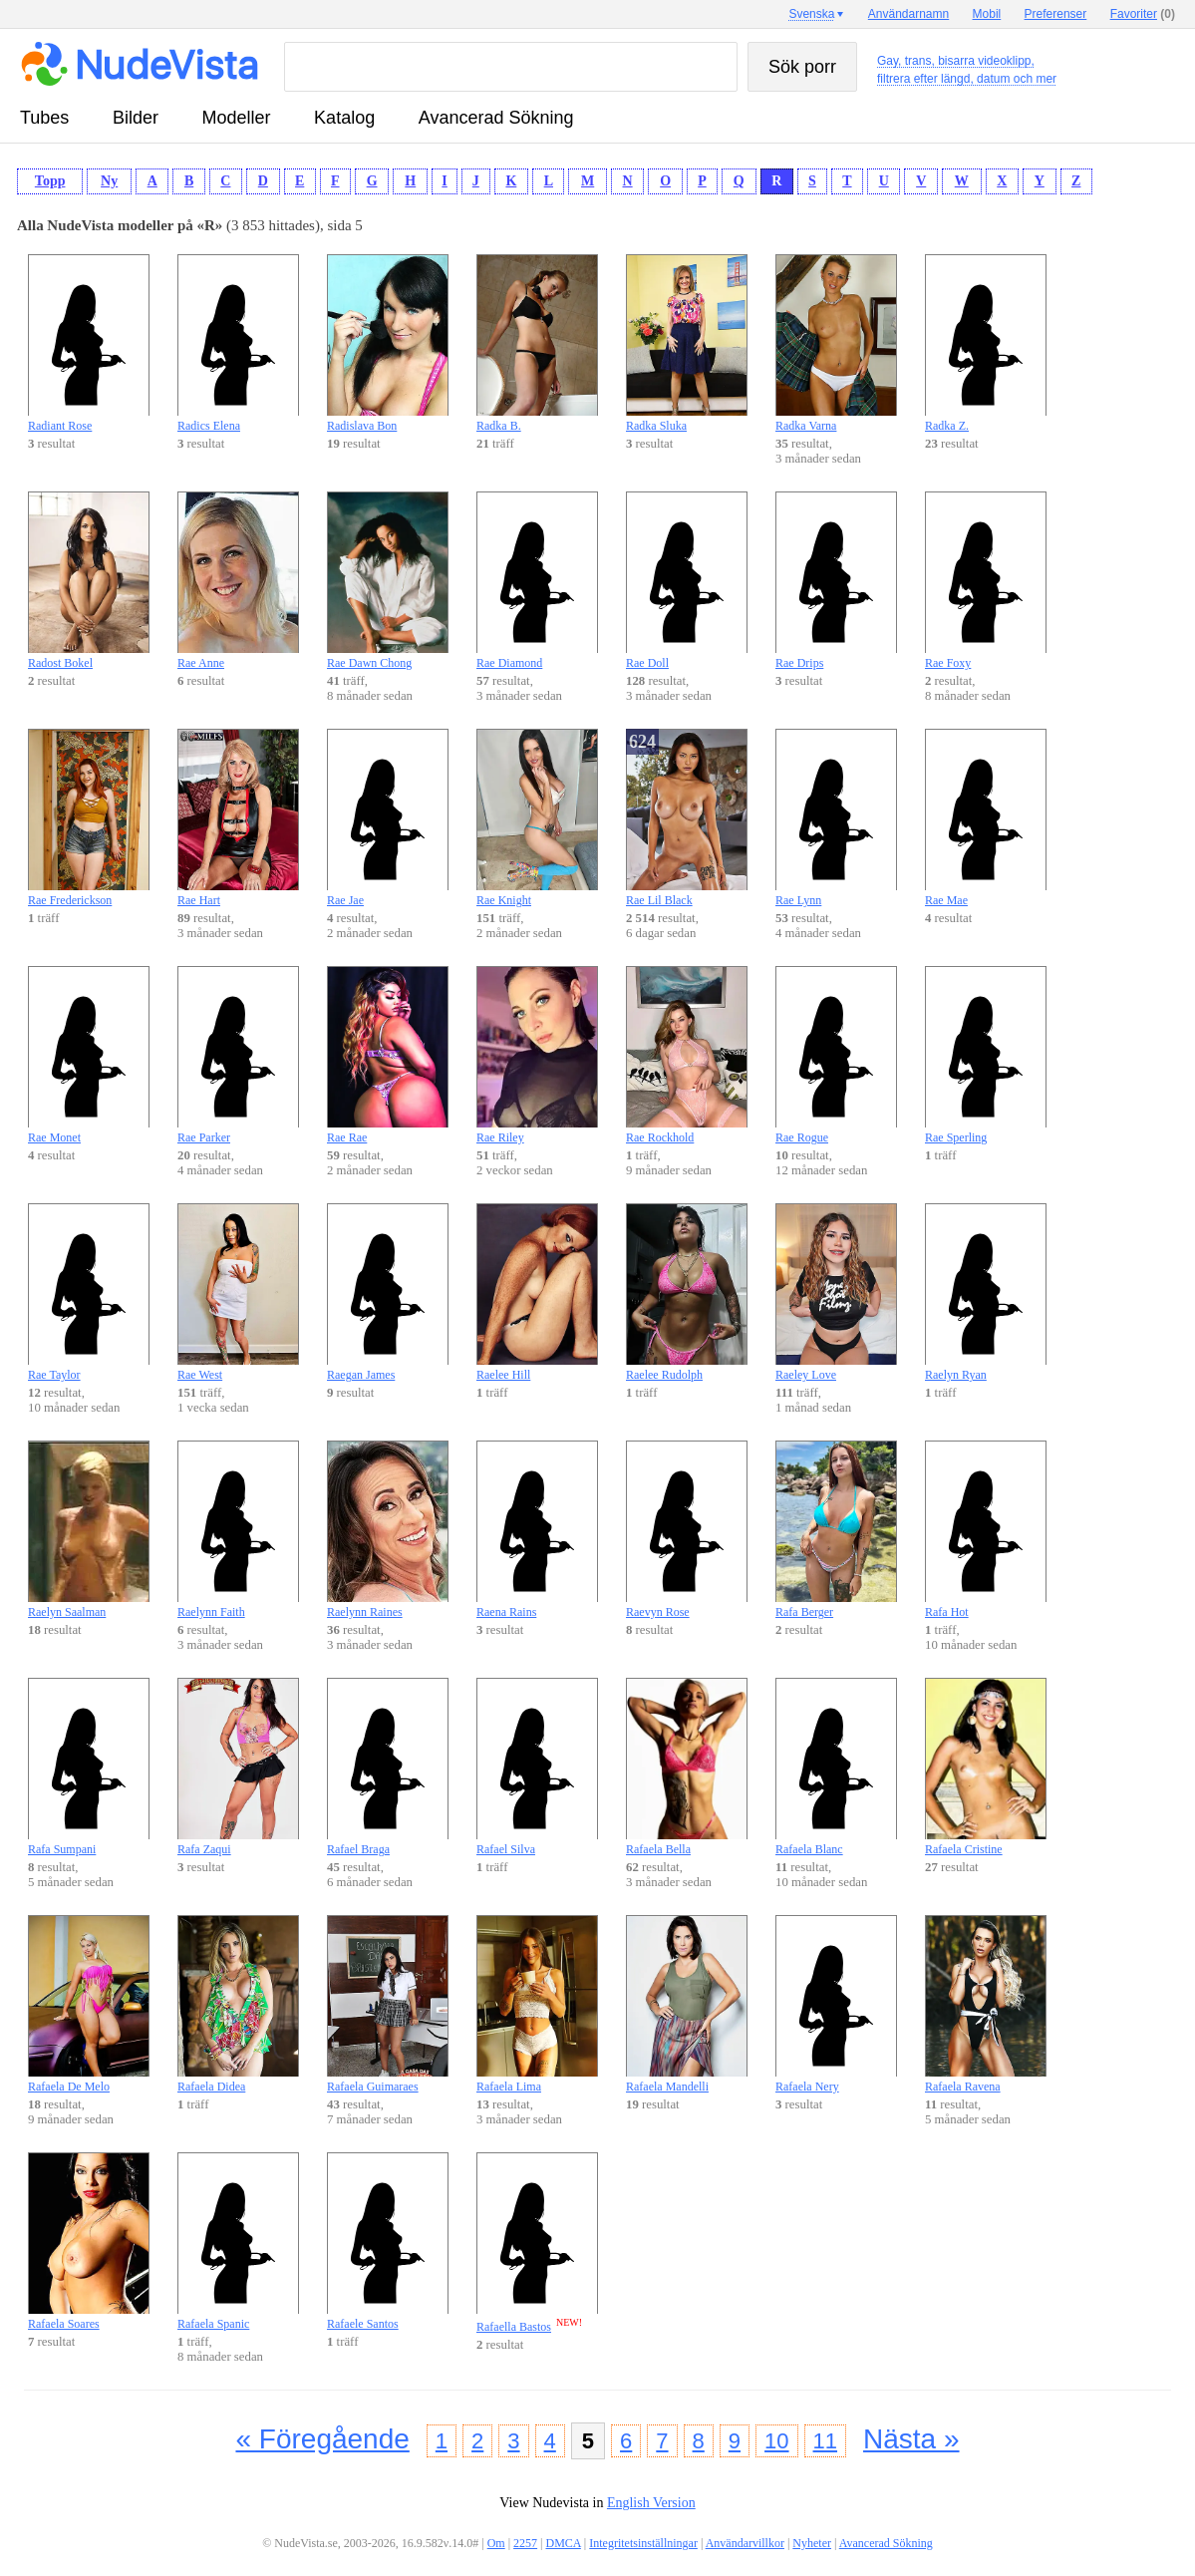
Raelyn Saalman (88, 1530)
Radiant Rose (88, 343)
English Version (651, 2502)
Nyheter (811, 2543)
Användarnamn (908, 14)
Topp (50, 180)
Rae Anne (238, 580)
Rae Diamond (537, 580)
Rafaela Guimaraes (387, 2004)
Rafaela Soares (88, 2241)
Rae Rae (387, 1055)
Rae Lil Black (686, 818)
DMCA (563, 2543)
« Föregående (322, 2438)
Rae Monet (88, 1055)
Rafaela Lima (537, 2004)
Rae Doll (686, 580)
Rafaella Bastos (537, 2243)
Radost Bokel (88, 580)
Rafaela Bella (686, 1767)
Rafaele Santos (387, 2241)
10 (776, 2440)
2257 (525, 2543)
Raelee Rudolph (686, 1292)
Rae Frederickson (88, 818)
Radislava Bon (387, 343)
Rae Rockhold (686, 1055)
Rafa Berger (836, 1530)
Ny (109, 180)
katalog (344, 118)
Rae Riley (537, 1055)
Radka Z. (985, 343)
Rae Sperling (985, 1055)
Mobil (987, 14)
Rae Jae (387, 818)
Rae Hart (238, 818)
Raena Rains (537, 1530)
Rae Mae (985, 818)
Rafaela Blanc (836, 1767)
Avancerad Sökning (496, 118)
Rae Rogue (836, 1055)
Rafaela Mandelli (686, 2004)
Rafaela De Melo (88, 2004)
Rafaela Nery (836, 2004)
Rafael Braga (387, 1767)
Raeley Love (836, 1292)
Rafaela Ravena (985, 2004)
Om (496, 2543)
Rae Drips (836, 580)
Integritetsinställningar (643, 2543)
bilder (135, 118)
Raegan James (387, 1292)
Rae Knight (537, 818)
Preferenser (1056, 14)
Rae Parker (238, 1055)
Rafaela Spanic (238, 2241)
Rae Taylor (88, 1292)
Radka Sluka (686, 343)
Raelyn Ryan (985, 1292)
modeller (236, 118)
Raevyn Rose (686, 1530)
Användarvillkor (745, 2543)
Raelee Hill (537, 1292)
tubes (44, 118)
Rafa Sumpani (88, 1767)
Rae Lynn (836, 818)
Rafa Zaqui (238, 1767)
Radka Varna (836, 343)
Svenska (811, 14)
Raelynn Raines (387, 1530)
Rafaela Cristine (985, 1767)
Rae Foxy (985, 580)
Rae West (238, 1292)
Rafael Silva (537, 1767)
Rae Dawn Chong (387, 580)
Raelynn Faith (238, 1530)
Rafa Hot (985, 1530)
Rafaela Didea (238, 2004)
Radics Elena (238, 343)
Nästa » (911, 2438)
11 (825, 2440)
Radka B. (537, 343)
